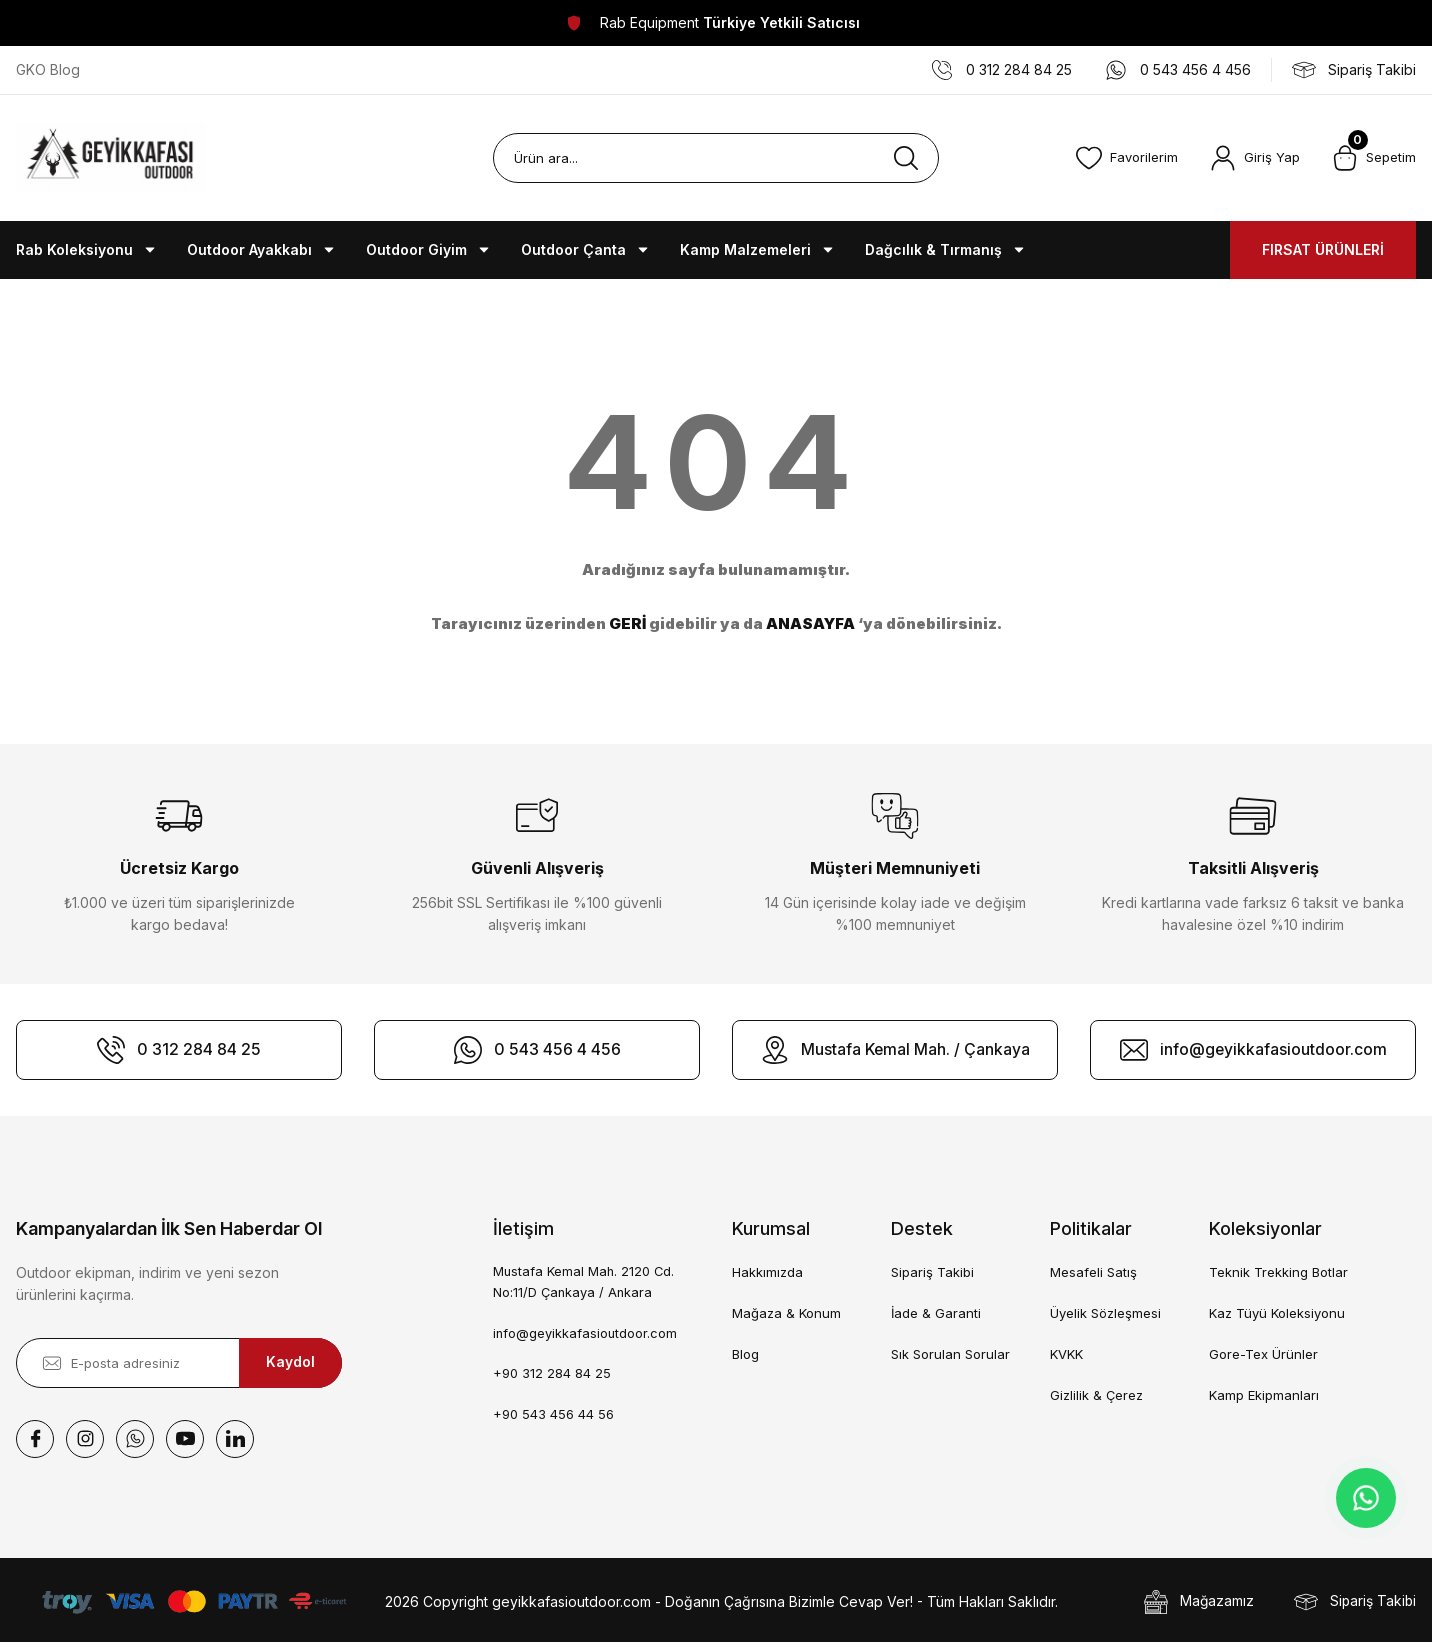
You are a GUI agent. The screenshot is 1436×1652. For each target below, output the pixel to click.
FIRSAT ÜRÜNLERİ (1323, 249)
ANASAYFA (810, 623)
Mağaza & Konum (786, 1313)
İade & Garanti (936, 1313)
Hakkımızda (767, 1272)
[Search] (715, 158)
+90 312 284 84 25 (552, 1375)
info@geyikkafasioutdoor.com (586, 1334)
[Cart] (1374, 158)
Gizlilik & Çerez (1096, 1395)
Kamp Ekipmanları (1264, 1395)
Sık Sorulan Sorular (950, 1354)
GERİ (627, 623)
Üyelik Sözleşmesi (1105, 1313)
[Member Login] (1255, 158)
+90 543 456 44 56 (553, 1416)
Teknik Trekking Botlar (1278, 1272)
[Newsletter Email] (179, 1363)
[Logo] (111, 158)
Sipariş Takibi (932, 1272)
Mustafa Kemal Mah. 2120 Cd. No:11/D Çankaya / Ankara (585, 1282)
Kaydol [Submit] (290, 1362)
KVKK (1066, 1354)
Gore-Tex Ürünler (1263, 1354)
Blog (745, 1354)
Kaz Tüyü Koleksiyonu (1277, 1313)
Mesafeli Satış (1093, 1272)
